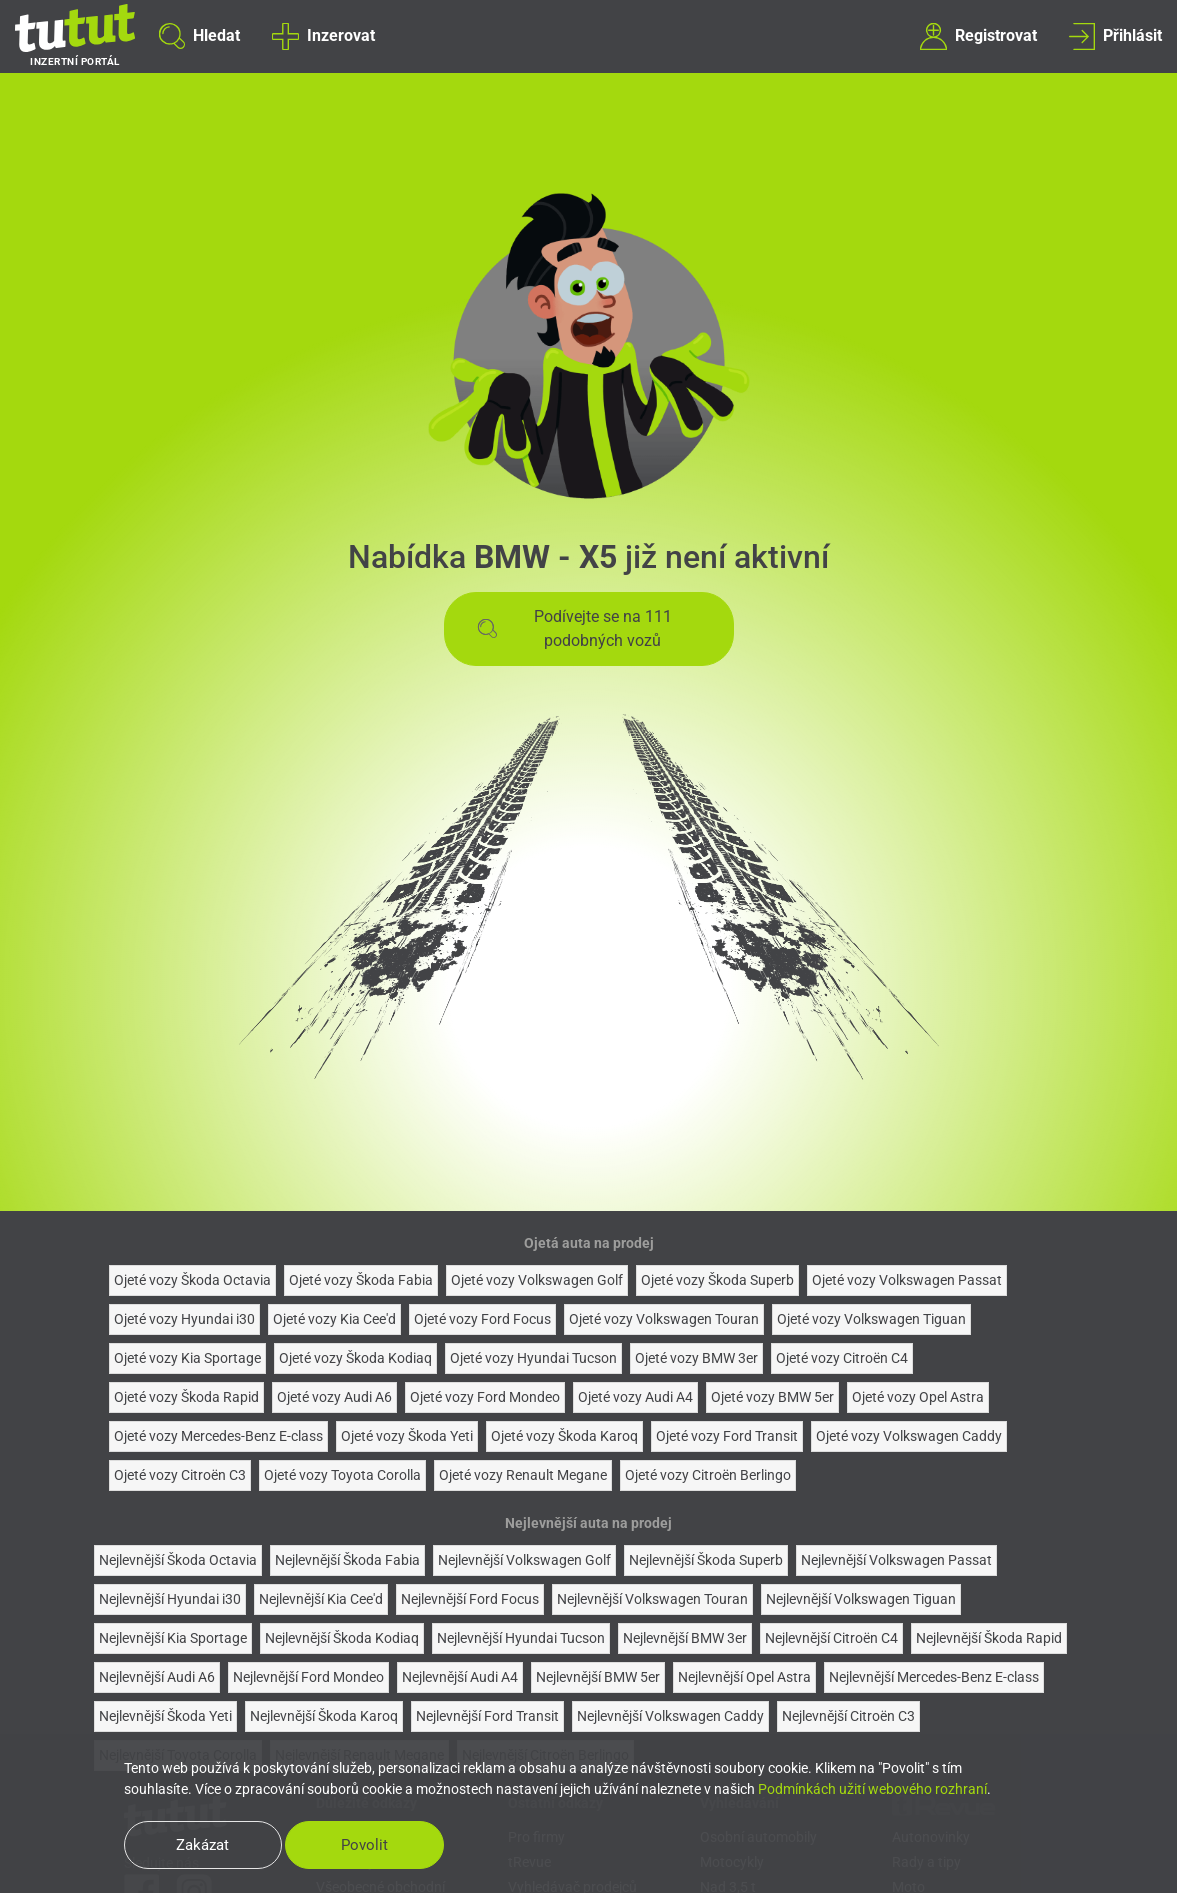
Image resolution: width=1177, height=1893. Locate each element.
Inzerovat (323, 36)
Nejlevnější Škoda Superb (706, 1560)
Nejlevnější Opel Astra (744, 1677)
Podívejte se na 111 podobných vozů (574, 628)
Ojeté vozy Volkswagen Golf (537, 1280)
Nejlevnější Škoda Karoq (324, 1716)
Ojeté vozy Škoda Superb (717, 1280)
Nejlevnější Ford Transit (487, 1716)
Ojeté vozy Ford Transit (727, 1436)
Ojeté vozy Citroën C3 (180, 1475)
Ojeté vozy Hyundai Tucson (533, 1358)
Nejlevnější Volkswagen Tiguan (861, 1599)
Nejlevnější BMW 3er (685, 1638)
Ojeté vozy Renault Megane (523, 1475)
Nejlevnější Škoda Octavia (178, 1560)
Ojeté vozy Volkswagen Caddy (909, 1436)
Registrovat (978, 36)
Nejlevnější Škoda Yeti (165, 1716)
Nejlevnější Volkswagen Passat (896, 1560)
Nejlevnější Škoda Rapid (989, 1638)
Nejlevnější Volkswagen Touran (652, 1599)
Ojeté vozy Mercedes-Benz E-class (218, 1436)
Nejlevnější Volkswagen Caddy (670, 1716)
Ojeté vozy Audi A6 (334, 1397)
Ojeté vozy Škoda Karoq (564, 1436)
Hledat (199, 36)
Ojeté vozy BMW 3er (696, 1358)
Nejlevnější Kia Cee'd (321, 1599)
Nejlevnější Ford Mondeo (308, 1677)
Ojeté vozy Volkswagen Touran (664, 1319)
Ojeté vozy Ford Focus (482, 1319)
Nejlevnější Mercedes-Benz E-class (934, 1677)
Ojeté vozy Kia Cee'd (334, 1319)
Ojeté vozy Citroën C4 (842, 1358)
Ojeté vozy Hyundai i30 (184, 1319)
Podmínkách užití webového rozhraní (872, 1789)
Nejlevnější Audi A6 (157, 1677)
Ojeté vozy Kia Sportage (187, 1358)
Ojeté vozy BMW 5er (772, 1397)
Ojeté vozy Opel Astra (918, 1397)
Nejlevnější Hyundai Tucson (521, 1638)
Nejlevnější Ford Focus (470, 1599)
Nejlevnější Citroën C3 (848, 1716)
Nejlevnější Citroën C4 (831, 1638)
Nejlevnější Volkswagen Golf (524, 1560)
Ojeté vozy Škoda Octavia (192, 1280)
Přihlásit (1115, 36)
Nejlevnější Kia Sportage (173, 1638)
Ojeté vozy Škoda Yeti (407, 1436)
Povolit (366, 1845)
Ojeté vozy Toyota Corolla (342, 1475)
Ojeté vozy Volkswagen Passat (907, 1280)
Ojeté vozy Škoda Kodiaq (355, 1358)
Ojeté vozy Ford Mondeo (485, 1397)
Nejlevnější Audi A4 (460, 1677)
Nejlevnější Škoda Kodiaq (342, 1638)
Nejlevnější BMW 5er (598, 1677)
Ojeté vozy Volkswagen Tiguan (871, 1319)
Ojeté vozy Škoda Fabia (361, 1280)
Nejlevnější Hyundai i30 (170, 1599)
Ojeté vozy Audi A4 (635, 1397)
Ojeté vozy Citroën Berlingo (708, 1475)
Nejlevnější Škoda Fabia (347, 1560)
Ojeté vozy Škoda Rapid (186, 1397)
